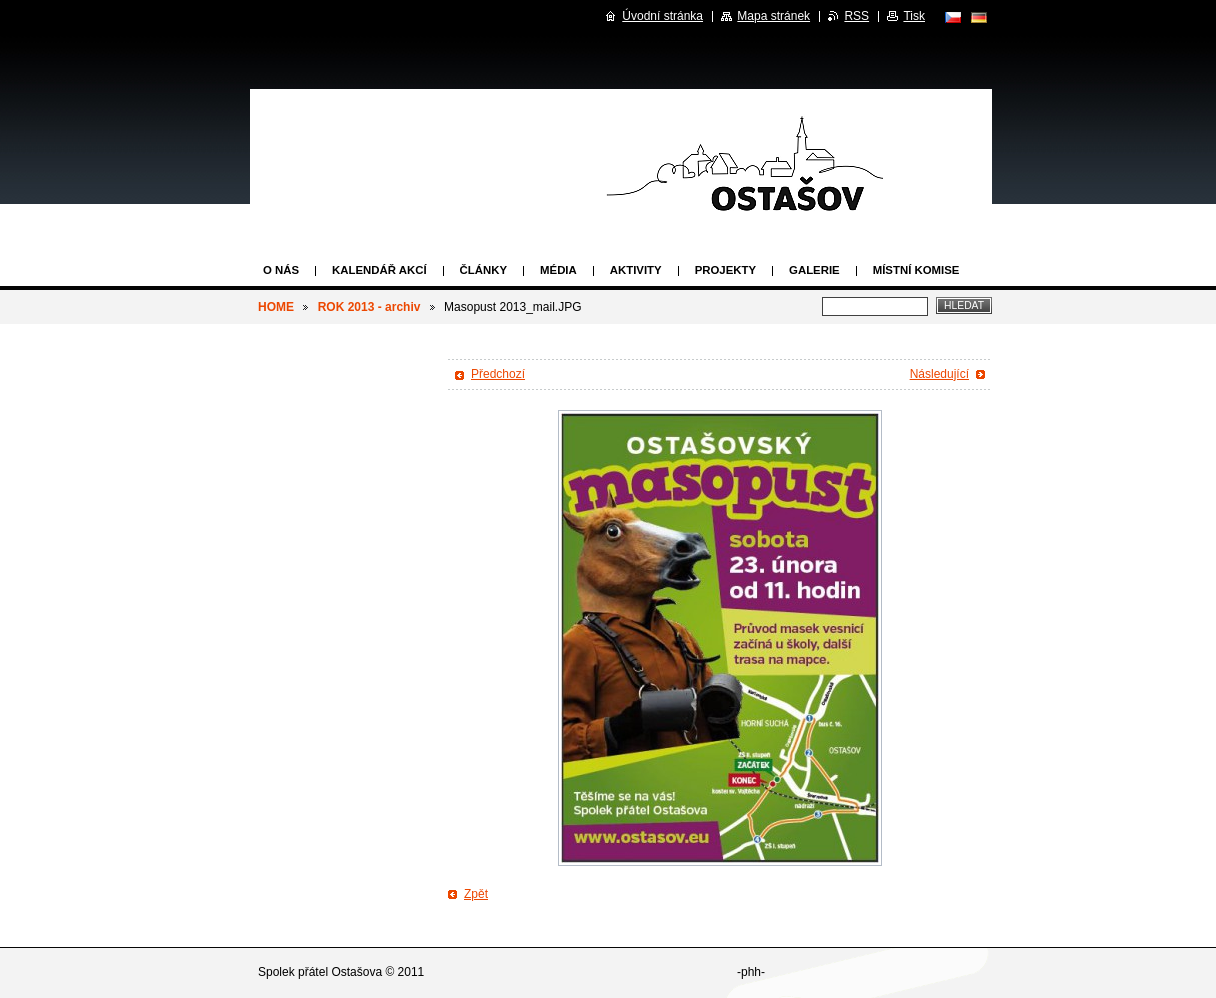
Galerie (814, 270)
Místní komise (916, 270)
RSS (856, 16)
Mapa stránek (773, 16)
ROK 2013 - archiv (369, 307)
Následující (939, 374)
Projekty (725, 270)
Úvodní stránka (662, 16)
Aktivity (636, 270)
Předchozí (498, 374)
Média (558, 270)
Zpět (476, 894)
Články (483, 270)
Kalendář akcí (379, 270)
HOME (276, 307)
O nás (281, 270)
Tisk (914, 16)
